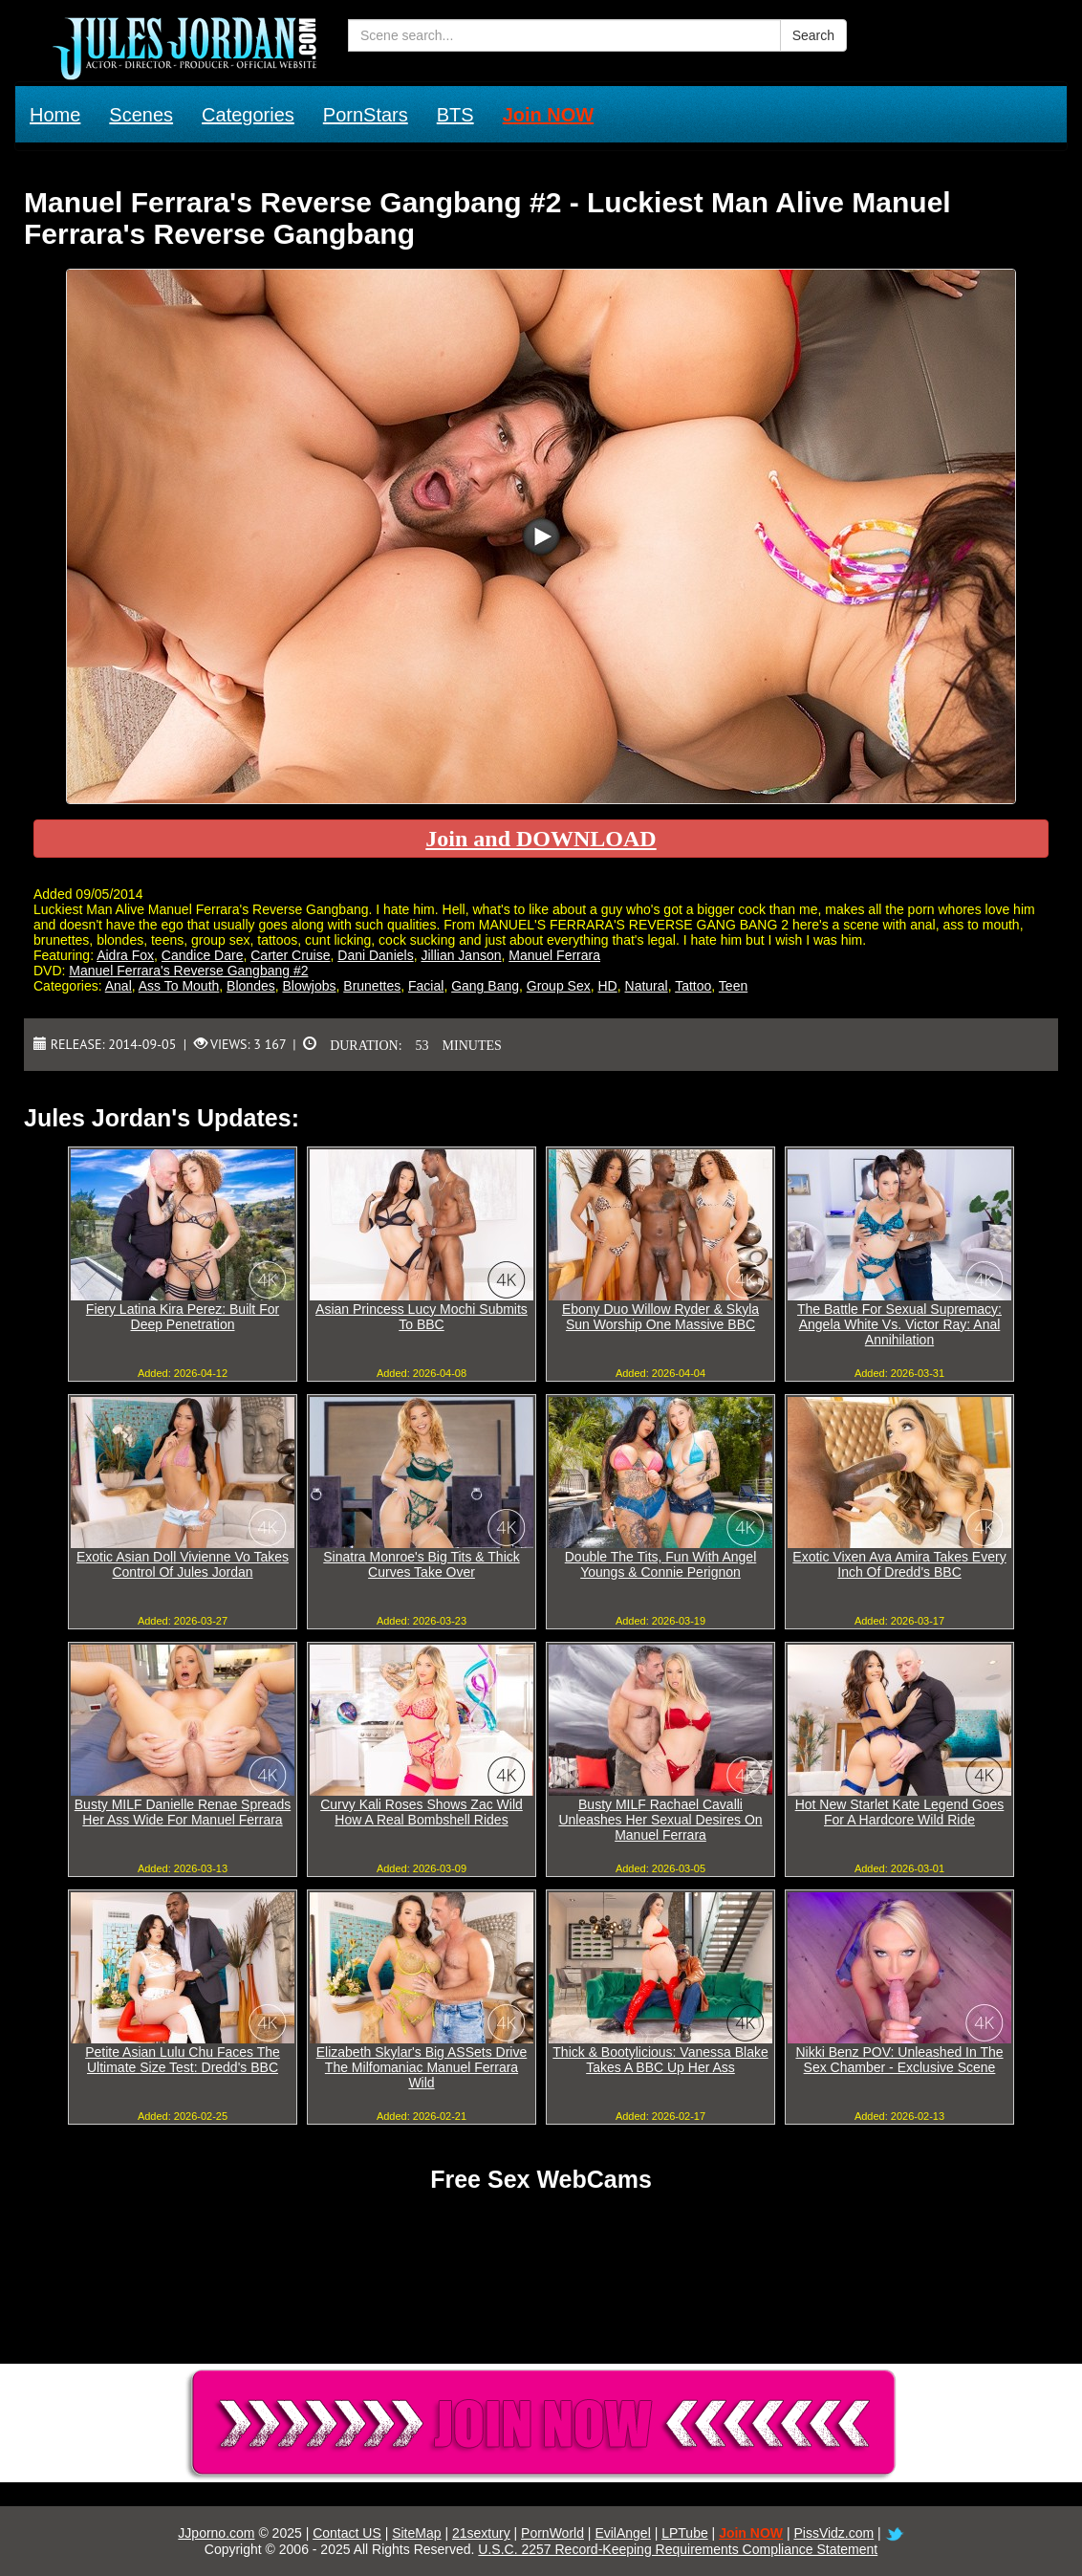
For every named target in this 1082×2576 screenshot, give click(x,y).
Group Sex (559, 985)
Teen (733, 985)
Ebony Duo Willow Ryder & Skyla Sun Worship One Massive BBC (660, 1316)
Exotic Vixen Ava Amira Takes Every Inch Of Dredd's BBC (899, 1564)
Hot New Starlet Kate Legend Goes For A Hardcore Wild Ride (900, 1812)
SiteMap (416, 2533)
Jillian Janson (461, 955)
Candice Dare (203, 955)
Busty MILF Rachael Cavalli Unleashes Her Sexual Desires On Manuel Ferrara (660, 1820)
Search (813, 35)
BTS (455, 114)
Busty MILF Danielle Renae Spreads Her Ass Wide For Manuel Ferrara (183, 1812)
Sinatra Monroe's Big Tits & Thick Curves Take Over (421, 1564)
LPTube (684, 2533)
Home (55, 114)
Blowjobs (308, 985)
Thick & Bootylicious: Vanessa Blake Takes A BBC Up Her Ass (660, 2059)
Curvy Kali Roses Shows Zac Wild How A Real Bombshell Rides (421, 1812)
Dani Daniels (375, 955)
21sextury (481, 2533)
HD (607, 985)
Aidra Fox (125, 955)
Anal (118, 985)
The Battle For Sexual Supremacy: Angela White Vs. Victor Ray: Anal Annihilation (899, 1324)
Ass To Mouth (179, 985)
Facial (426, 985)
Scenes (141, 114)
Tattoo (693, 985)
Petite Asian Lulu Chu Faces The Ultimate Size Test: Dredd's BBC (182, 2059)
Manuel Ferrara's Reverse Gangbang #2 (188, 970)
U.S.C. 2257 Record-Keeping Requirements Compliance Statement (677, 2549)
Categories (248, 114)
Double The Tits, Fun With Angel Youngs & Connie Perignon (661, 1564)
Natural (646, 985)
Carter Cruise (290, 955)
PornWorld (552, 2533)
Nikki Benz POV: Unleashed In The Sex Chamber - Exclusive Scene (899, 2059)
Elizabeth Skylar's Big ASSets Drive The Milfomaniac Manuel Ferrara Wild (422, 2067)
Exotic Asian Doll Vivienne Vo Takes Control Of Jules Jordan (182, 1564)
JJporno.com (216, 2533)
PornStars (365, 114)
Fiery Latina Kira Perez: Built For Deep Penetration (182, 1316)
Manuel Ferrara (554, 955)
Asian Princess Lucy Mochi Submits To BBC (421, 1316)
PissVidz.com (833, 2533)
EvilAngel (622, 2533)
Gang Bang (485, 985)
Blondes (251, 985)
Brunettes (371, 985)
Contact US (347, 2533)
